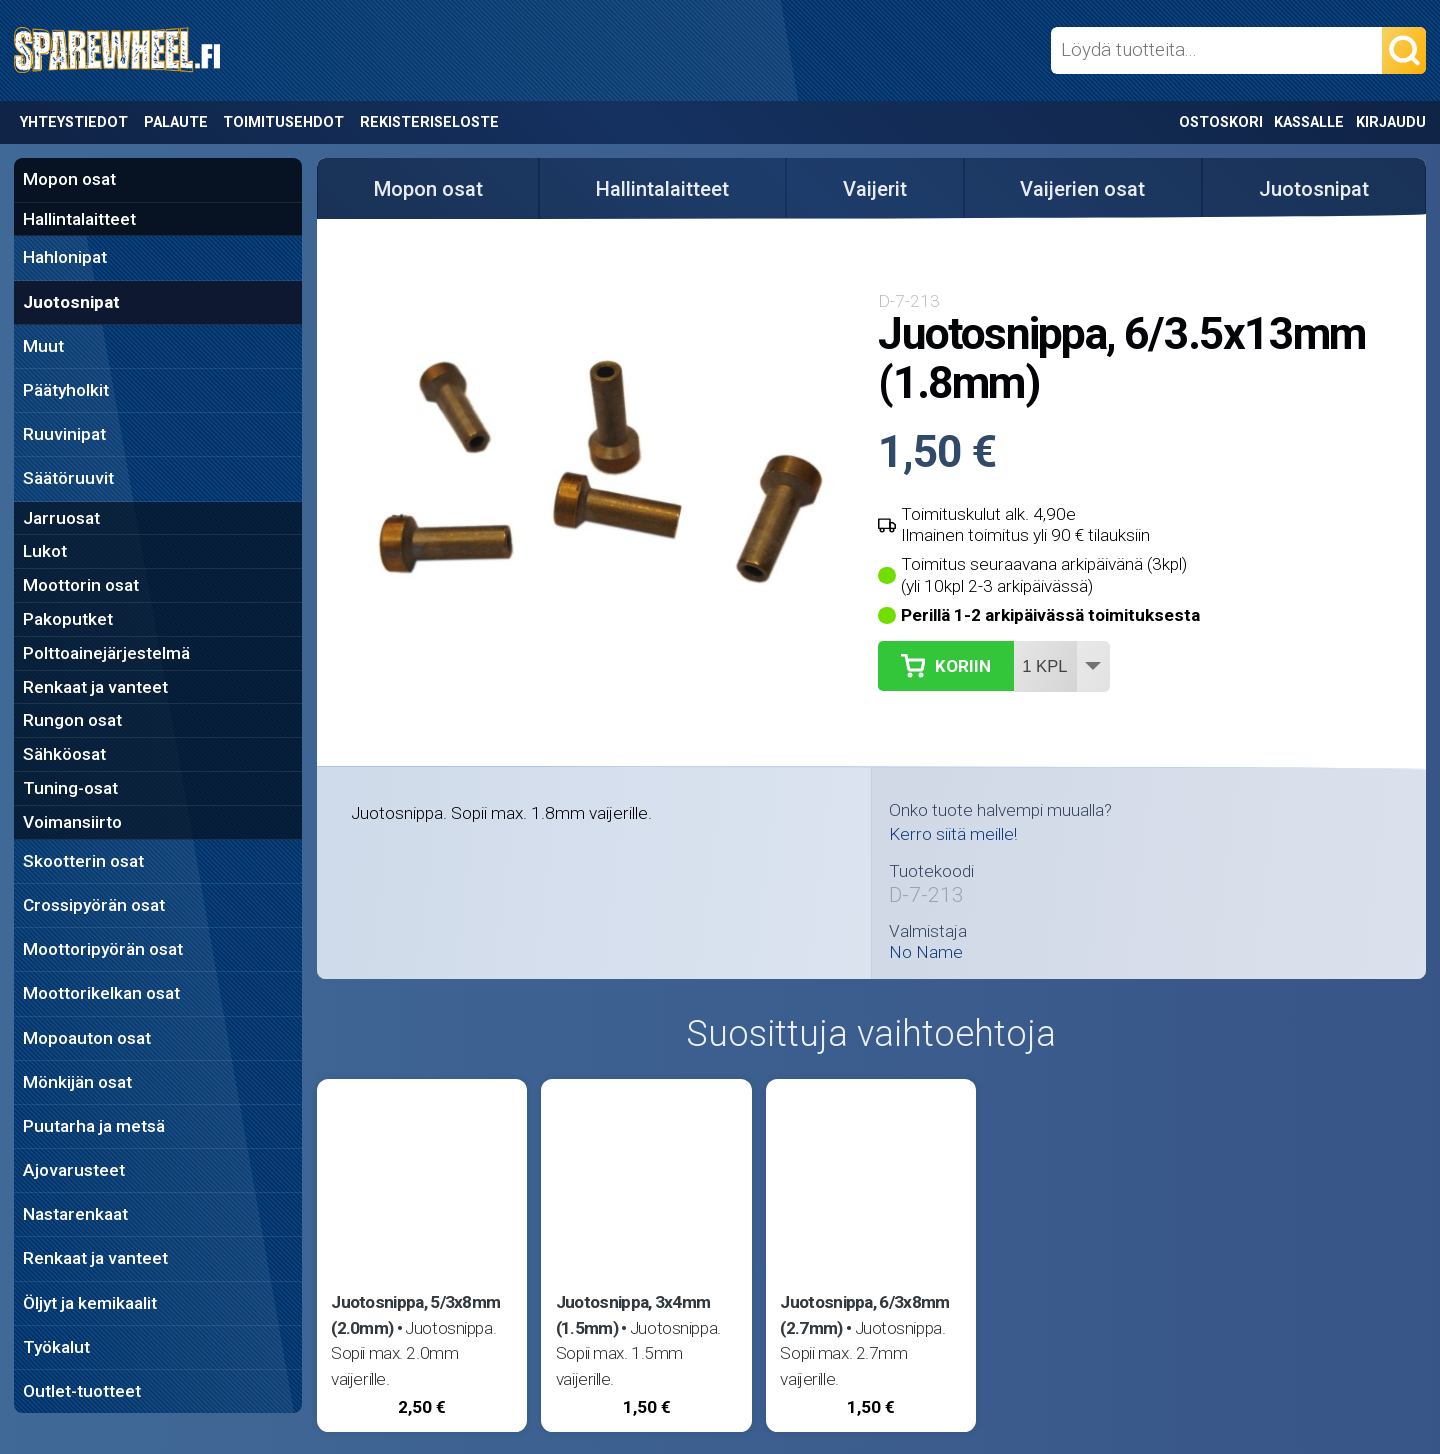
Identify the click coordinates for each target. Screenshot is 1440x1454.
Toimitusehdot (283, 122)
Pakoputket (68, 619)
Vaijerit (875, 189)
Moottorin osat (81, 585)
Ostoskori (1221, 122)
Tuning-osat (70, 788)
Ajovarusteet (74, 1170)
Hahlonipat (65, 257)
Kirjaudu (1391, 122)
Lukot (45, 551)
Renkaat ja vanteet (95, 687)
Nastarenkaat (75, 1214)
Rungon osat (72, 720)
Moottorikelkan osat (101, 993)
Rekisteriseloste (429, 122)
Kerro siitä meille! (953, 834)
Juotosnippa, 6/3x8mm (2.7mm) (864, 1315)
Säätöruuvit (68, 478)
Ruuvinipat (64, 434)
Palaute (176, 122)
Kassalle (1309, 122)
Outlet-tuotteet (82, 1391)
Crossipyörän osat (94, 905)
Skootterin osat (83, 861)
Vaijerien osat (1082, 189)
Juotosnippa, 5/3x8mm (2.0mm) (415, 1315)
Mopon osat (69, 179)
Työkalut (56, 1347)
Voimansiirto (72, 822)
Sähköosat (64, 754)
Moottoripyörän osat (103, 949)
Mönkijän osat (77, 1082)
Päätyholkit (66, 390)
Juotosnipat (71, 302)
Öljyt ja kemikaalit (90, 1303)
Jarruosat (61, 518)
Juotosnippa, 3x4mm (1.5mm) (633, 1315)
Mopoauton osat (87, 1038)
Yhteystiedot (74, 122)
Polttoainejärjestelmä (106, 653)
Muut (43, 346)
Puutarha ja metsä (94, 1126)
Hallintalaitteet (79, 219)
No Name (926, 952)
